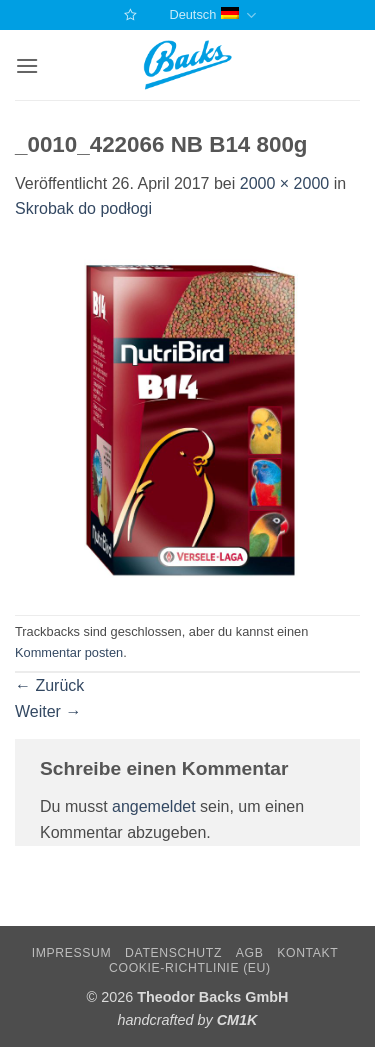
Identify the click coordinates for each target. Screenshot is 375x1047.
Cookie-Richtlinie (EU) (190, 968)
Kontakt (307, 953)
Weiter (48, 711)
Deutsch (212, 15)
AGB (250, 953)
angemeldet (154, 806)
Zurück (49, 685)
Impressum (72, 953)
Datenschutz (173, 953)
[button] (27, 65)
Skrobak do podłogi (83, 208)
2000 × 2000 (284, 183)
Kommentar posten (69, 652)
